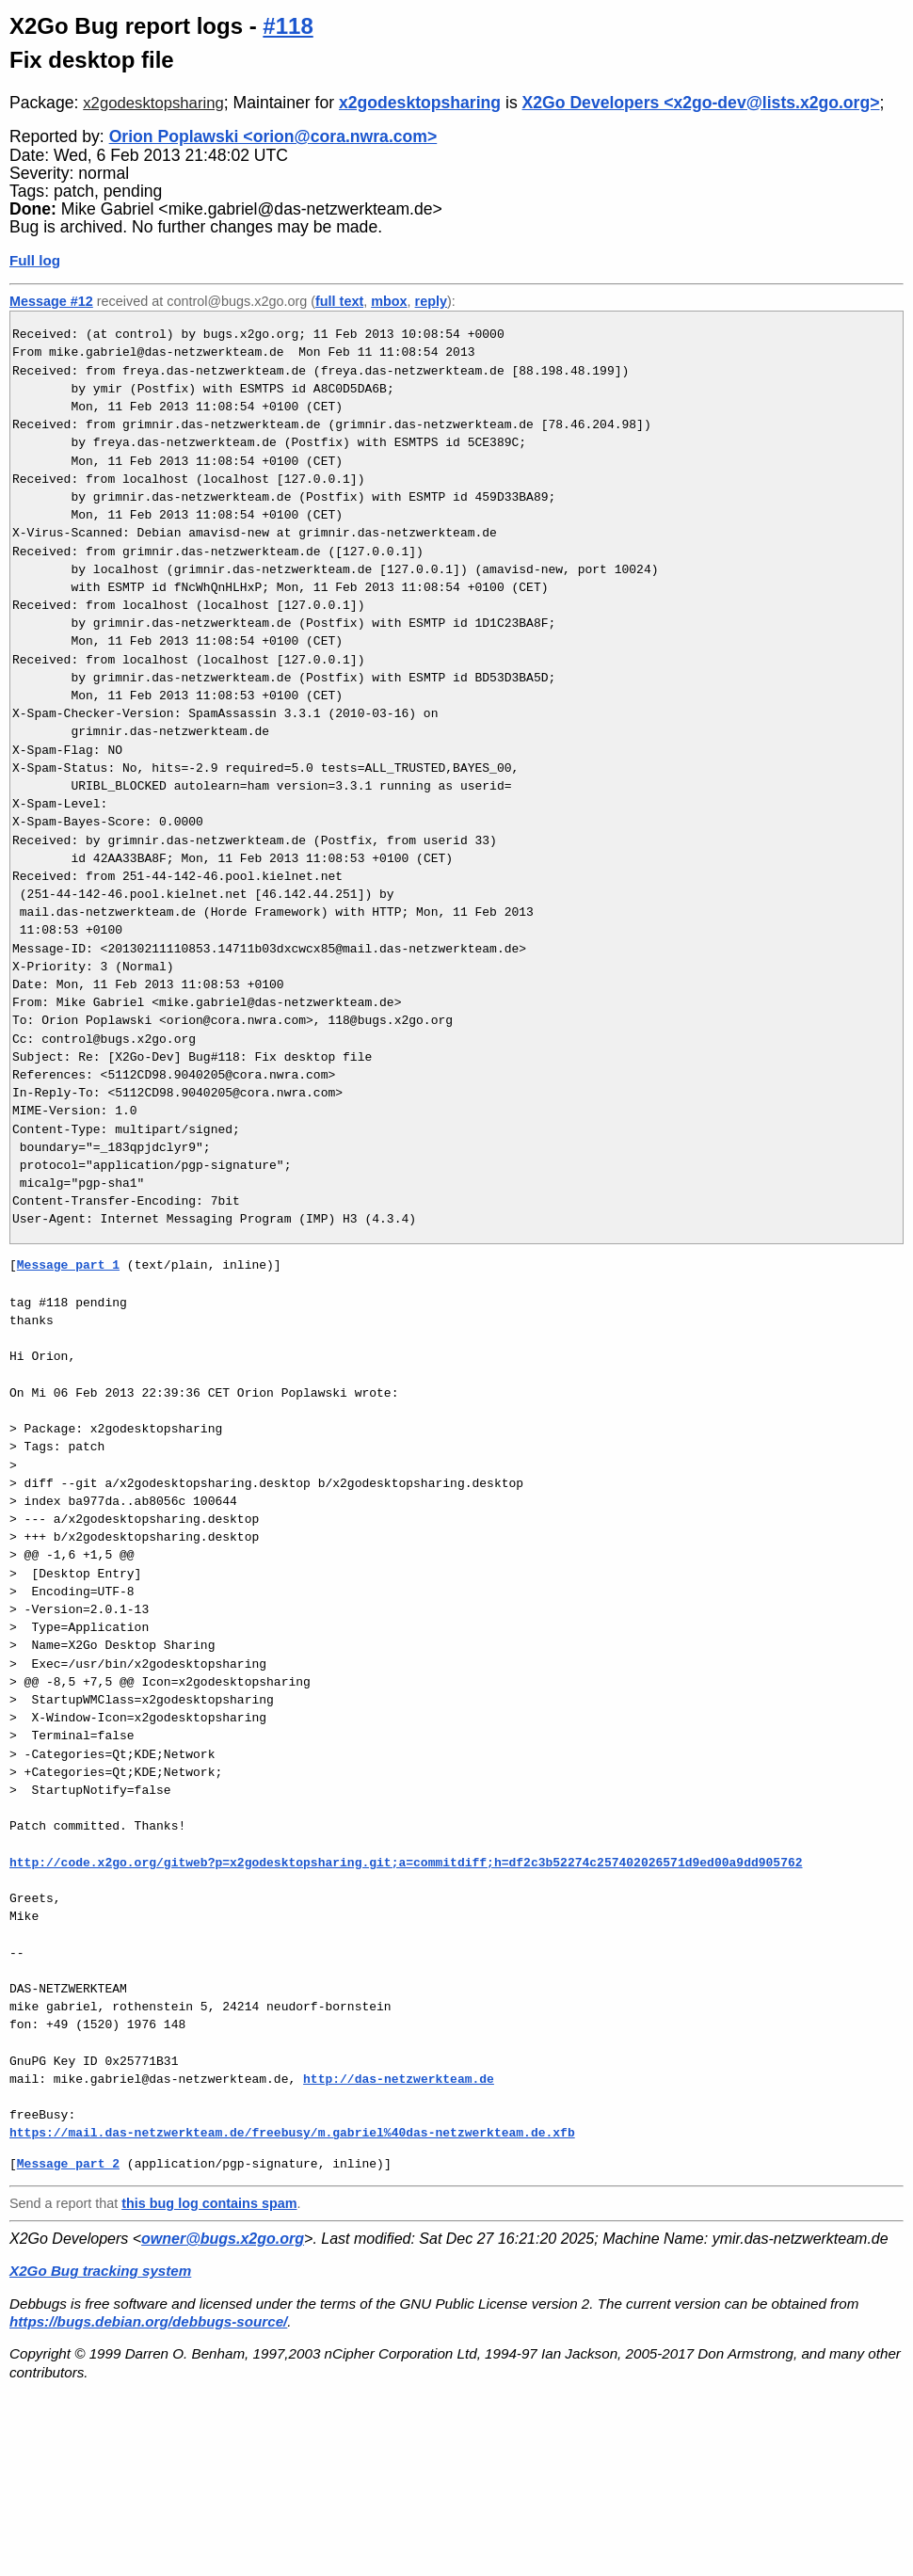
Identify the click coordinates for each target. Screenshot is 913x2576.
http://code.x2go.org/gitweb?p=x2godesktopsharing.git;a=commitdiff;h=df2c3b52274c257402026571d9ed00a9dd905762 (405, 1862)
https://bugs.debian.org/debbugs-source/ (148, 2321)
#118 (287, 26)
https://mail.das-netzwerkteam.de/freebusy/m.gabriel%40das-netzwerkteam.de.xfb (292, 2132)
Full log (34, 260)
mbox (389, 301)
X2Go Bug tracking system (100, 2271)
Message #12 (51, 301)
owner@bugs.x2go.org (222, 2239)
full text (339, 301)
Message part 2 (68, 2163)
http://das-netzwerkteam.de (398, 2079)
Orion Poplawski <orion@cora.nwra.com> (273, 136)
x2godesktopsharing (153, 103)
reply (431, 301)
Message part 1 (68, 1264)
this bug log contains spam (208, 2203)
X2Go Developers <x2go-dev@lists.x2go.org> (701, 102)
